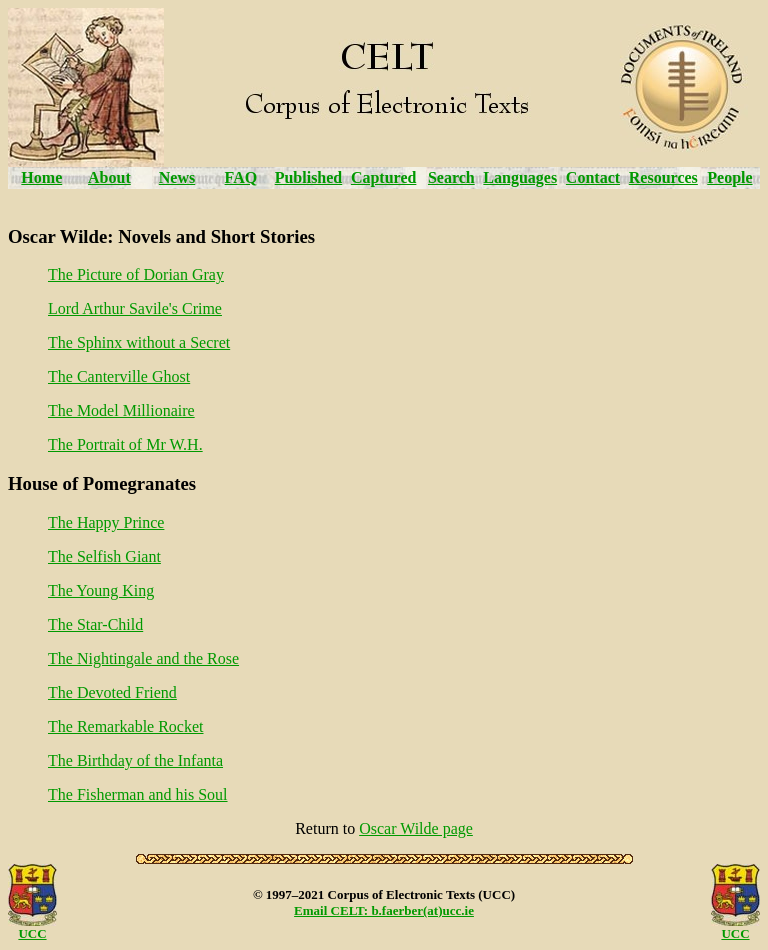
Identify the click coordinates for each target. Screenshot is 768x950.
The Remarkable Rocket (126, 726)
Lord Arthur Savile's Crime (135, 308)
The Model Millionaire (121, 410)
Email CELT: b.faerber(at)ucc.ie (384, 910)
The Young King (101, 590)
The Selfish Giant (104, 556)
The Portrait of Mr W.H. (125, 444)
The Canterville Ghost (119, 376)
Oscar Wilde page (416, 828)
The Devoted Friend (112, 692)
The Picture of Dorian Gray (136, 274)
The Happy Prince (106, 522)
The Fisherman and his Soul (138, 794)
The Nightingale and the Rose (143, 658)
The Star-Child (95, 624)
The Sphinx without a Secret (139, 342)
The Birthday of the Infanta (135, 760)
